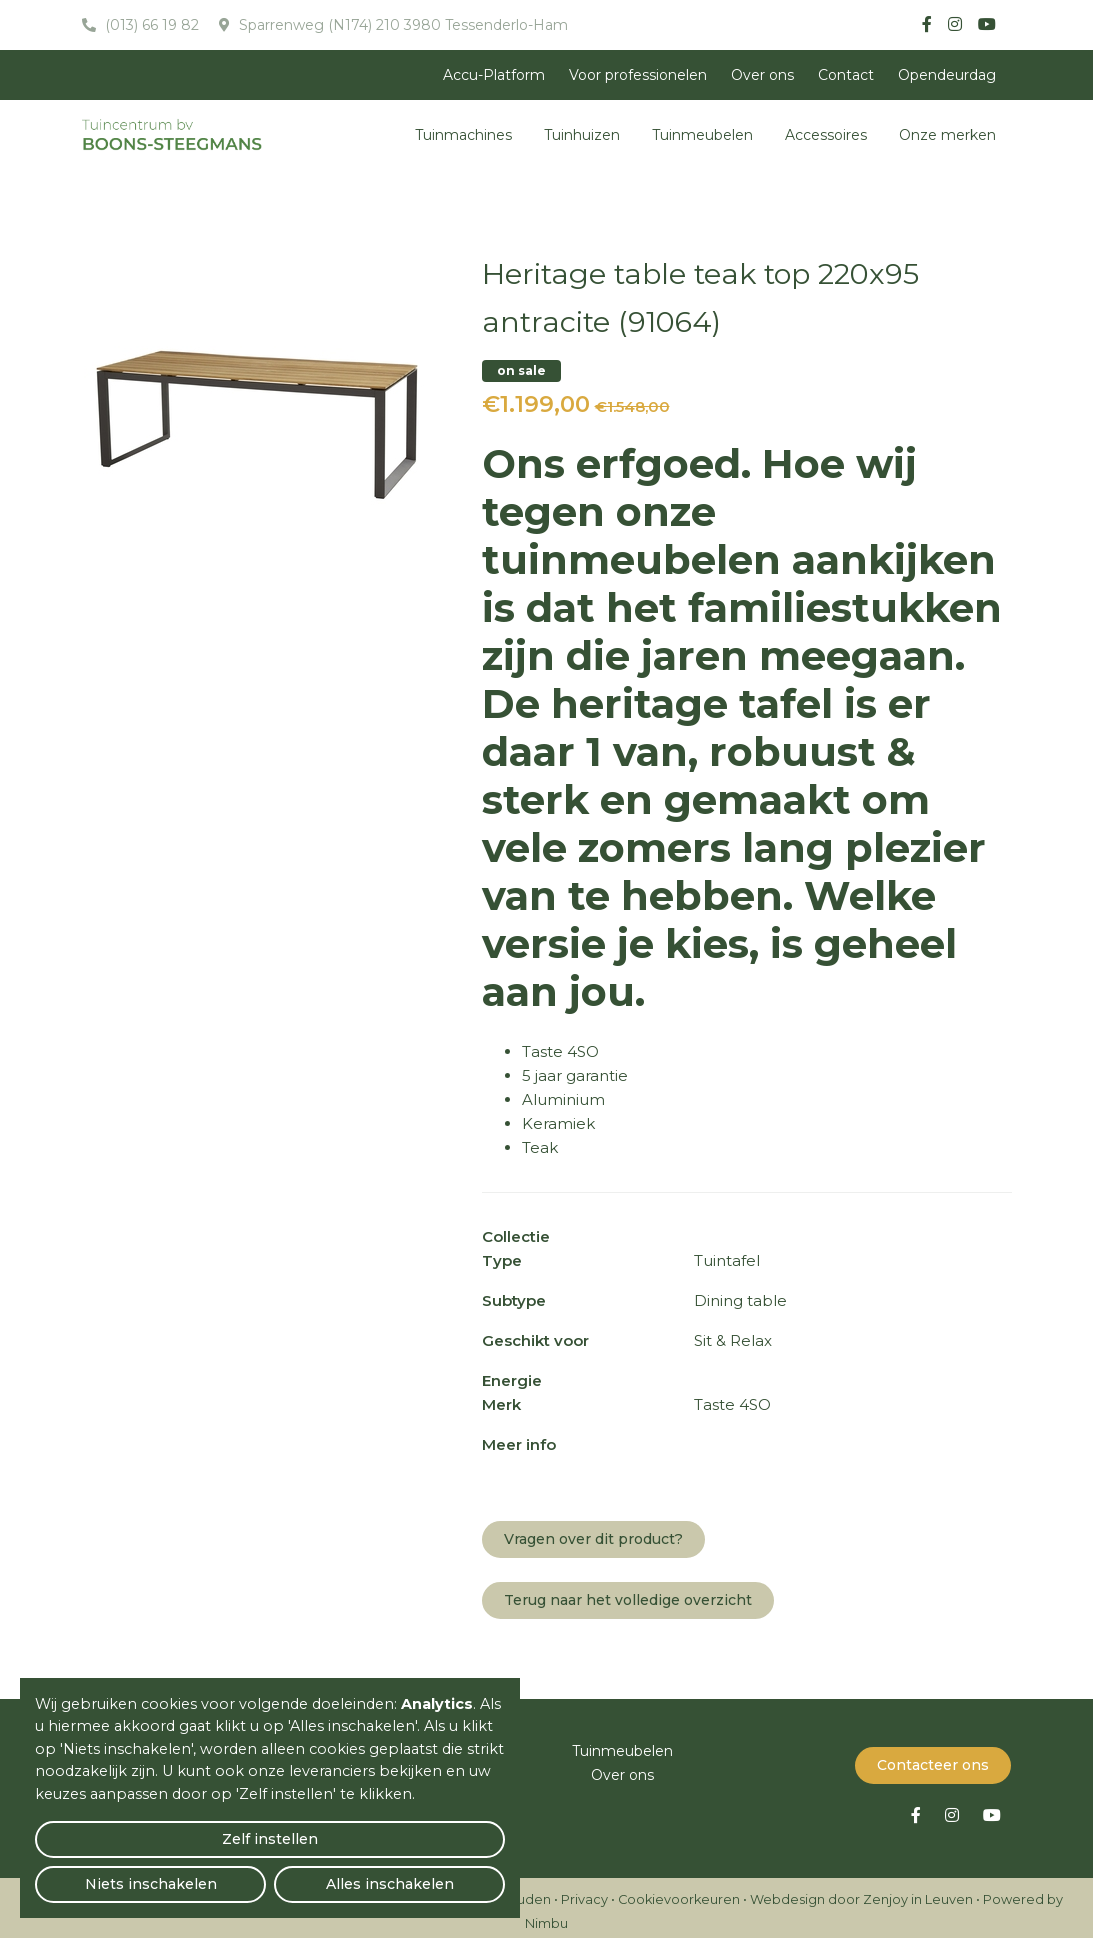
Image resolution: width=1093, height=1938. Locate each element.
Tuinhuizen (582, 135)
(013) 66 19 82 (150, 25)
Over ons (762, 75)
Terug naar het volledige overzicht (628, 1600)
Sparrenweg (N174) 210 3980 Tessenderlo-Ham (401, 25)
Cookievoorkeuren (679, 1891)
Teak (540, 1147)
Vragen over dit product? (593, 1539)
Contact (846, 75)
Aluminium (563, 1099)
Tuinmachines (463, 135)
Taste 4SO (560, 1051)
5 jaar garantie (575, 1075)
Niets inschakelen (270, 1873)
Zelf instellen (111, 1874)
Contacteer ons (933, 1757)
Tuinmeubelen (702, 135)
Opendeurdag (947, 75)
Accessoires (826, 135)
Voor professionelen (638, 75)
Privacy (584, 1891)
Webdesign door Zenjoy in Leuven (861, 1891)
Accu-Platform (494, 75)
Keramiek (558, 1123)
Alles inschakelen (429, 1873)
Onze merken (947, 135)
